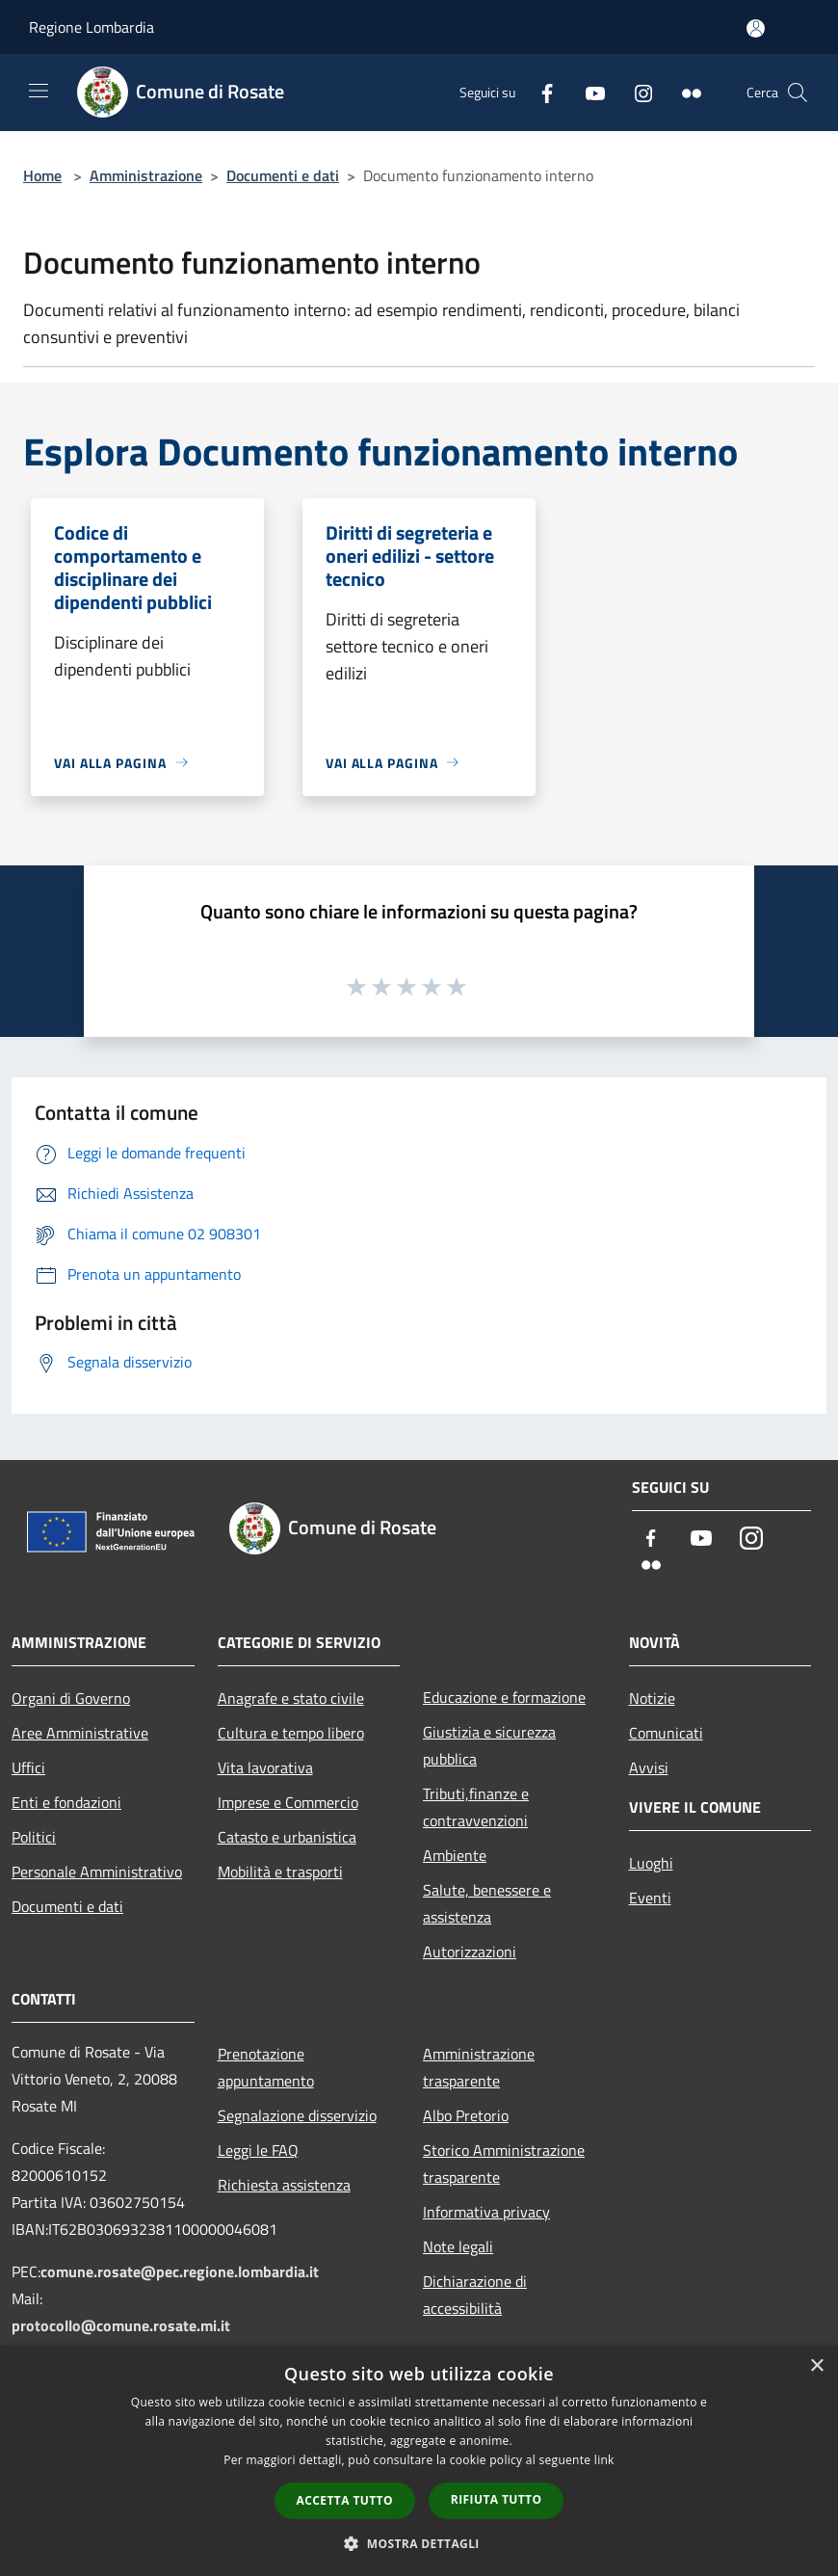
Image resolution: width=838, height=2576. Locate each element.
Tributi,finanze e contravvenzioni (476, 1807)
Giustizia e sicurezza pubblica (489, 1745)
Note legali (458, 2246)
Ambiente (454, 1855)
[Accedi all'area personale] (755, 28)
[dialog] (419, 2461)
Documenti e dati (282, 175)
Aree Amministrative (80, 1732)
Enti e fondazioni (66, 1802)
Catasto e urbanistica (287, 1836)
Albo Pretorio (466, 2115)
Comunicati (666, 1732)
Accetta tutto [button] (345, 2500)
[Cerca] (797, 92)
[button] (419, 2543)
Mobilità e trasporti (280, 1871)
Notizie (652, 1698)
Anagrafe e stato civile (291, 1698)
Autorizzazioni (469, 1951)
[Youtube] (587, 92)
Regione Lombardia (91, 27)
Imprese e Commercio (288, 1802)
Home (42, 175)
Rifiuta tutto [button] (496, 2499)
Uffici (28, 1767)
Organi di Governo (71, 1698)
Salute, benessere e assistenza (487, 1903)
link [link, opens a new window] (604, 2460)
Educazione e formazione (504, 1697)
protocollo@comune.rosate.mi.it (121, 2325)
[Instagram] (635, 92)
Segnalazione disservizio (297, 2115)
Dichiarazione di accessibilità (475, 2295)
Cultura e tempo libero (291, 1732)
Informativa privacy (486, 2211)
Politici (34, 1836)
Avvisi (648, 1767)
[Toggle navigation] (38, 90)
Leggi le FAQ (258, 2150)
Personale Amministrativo (97, 1871)
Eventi (650, 1897)
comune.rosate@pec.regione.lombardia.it (179, 2271)
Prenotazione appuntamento (266, 2067)
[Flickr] (684, 92)
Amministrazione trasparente (479, 2067)
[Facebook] (539, 92)
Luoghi (651, 1862)
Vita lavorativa (265, 1767)
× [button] (816, 2366)
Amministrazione (146, 175)
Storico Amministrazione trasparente (504, 2163)
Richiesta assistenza (284, 2184)
